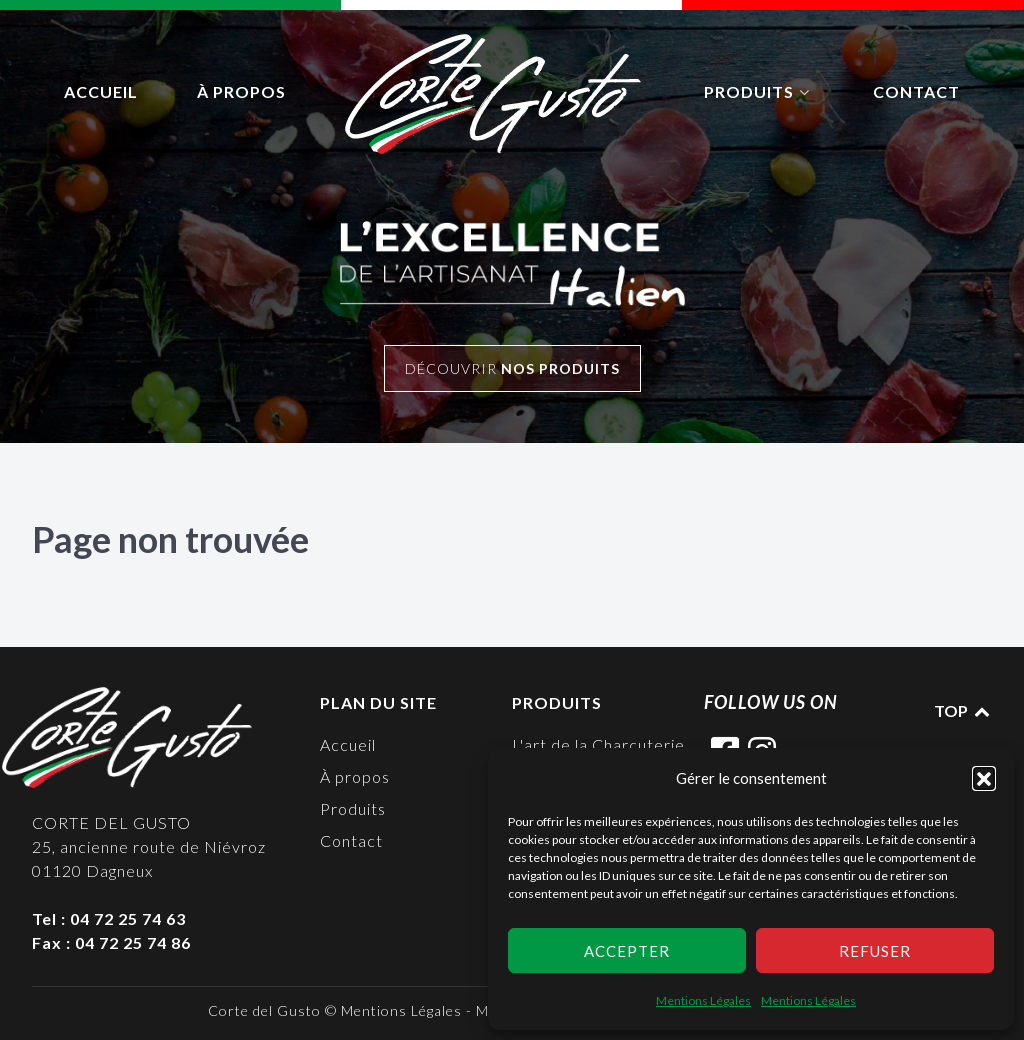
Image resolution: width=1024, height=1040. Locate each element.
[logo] (495, 94)
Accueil (348, 744)
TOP (963, 710)
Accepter (627, 951)
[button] (984, 778)
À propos (355, 776)
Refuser (875, 951)
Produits (353, 808)
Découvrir (512, 368)
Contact (351, 840)
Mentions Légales (703, 1000)
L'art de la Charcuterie (598, 744)
